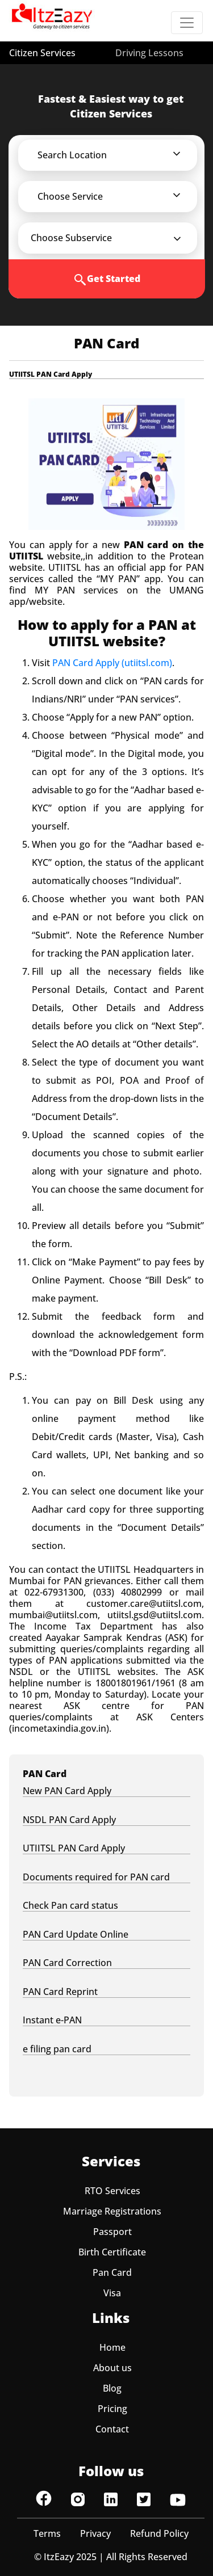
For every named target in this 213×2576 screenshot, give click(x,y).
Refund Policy (159, 2533)
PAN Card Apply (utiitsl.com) (112, 662)
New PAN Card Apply (67, 1791)
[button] (115, 155)
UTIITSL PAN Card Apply (74, 1848)
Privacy (95, 2533)
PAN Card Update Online (75, 1935)
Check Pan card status (70, 1906)
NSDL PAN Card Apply (69, 1820)
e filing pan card (57, 2049)
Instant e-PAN (52, 2020)
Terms (47, 2533)
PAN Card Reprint (60, 1992)
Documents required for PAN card (96, 1877)
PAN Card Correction (67, 1963)
